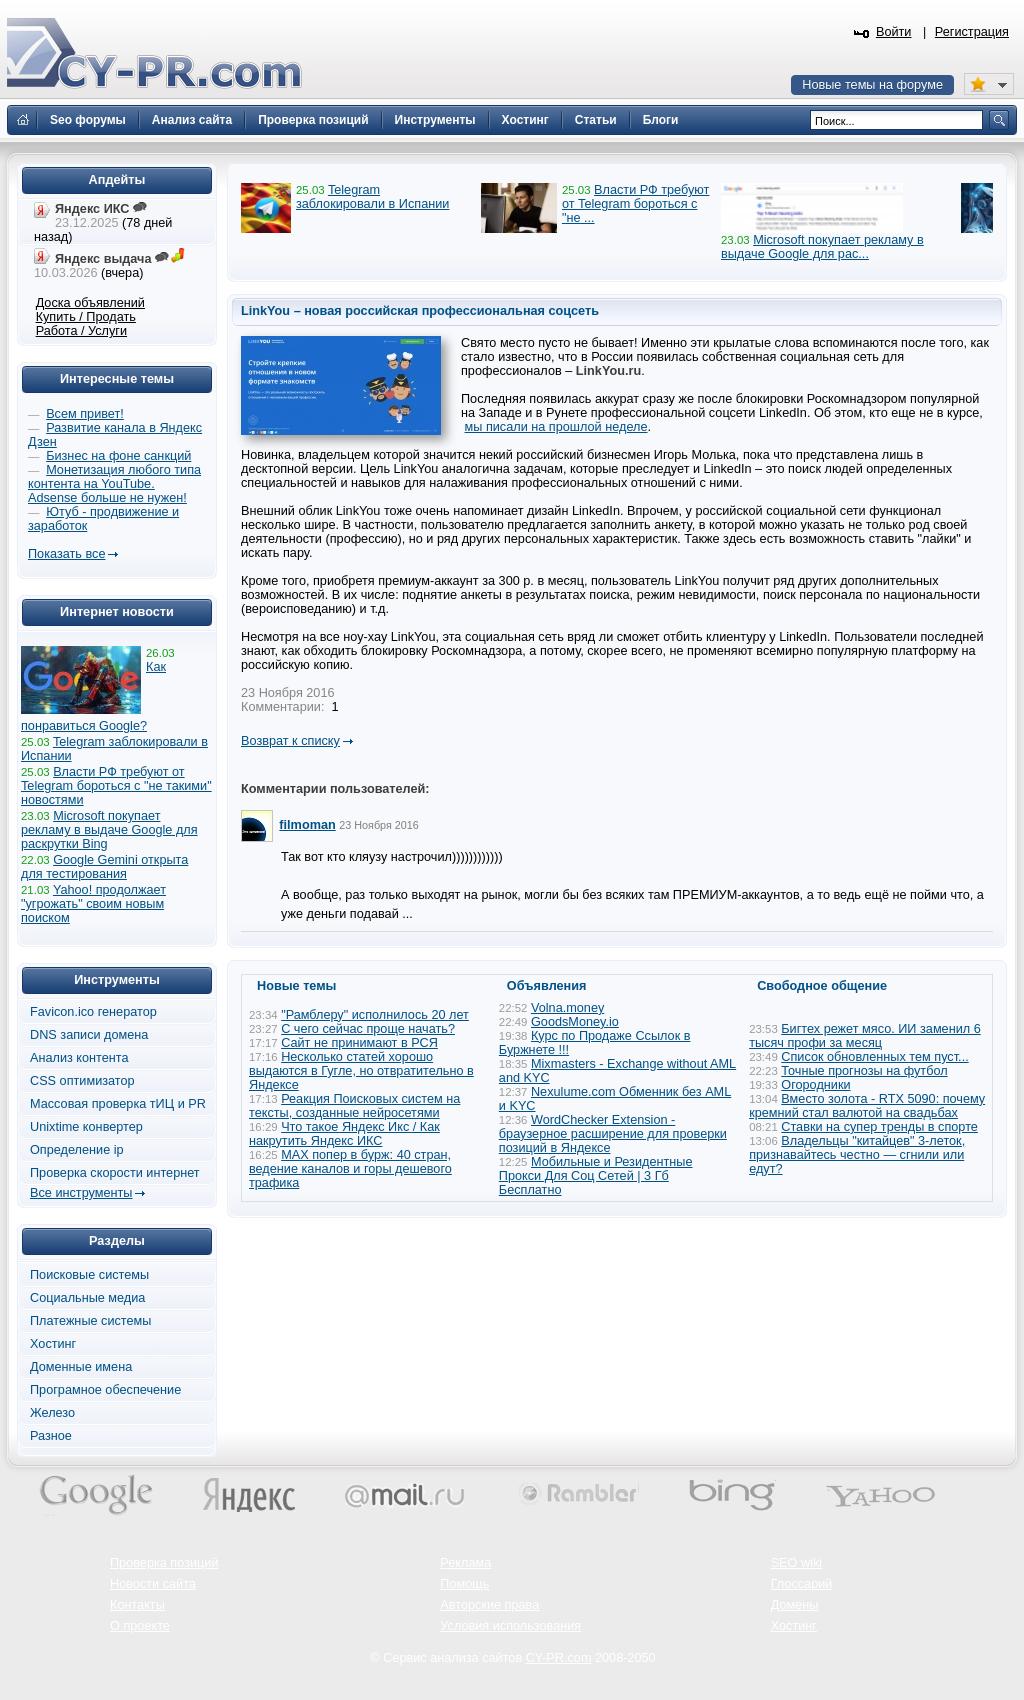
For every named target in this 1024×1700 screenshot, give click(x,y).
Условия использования (510, 1626)
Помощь (464, 1584)
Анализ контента (79, 1058)
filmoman (307, 825)
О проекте (140, 1626)
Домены (795, 1605)
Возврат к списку (290, 741)
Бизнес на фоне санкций (118, 456)
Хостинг (53, 1344)
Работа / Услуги (81, 331)
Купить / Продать (86, 317)
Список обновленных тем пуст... (874, 1057)
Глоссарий (802, 1584)
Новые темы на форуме (872, 85)
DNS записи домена (89, 1035)
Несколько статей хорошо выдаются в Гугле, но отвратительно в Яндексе (361, 1071)
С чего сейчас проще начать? (368, 1029)
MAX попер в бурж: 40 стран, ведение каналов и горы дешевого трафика (350, 1169)
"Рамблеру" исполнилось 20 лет (375, 1015)
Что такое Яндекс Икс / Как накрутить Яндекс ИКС (344, 1134)
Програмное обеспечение (105, 1390)
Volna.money (567, 1008)
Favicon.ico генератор (93, 1012)
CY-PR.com (559, 1658)
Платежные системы (90, 1321)
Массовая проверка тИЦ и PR (118, 1104)
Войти (894, 32)
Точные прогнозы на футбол (864, 1071)
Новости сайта (153, 1584)
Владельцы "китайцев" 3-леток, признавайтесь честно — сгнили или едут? (857, 1155)
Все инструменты (81, 1193)
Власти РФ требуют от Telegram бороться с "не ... (635, 204)
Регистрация (972, 32)
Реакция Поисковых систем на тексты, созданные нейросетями (354, 1106)
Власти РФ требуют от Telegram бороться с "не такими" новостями (116, 786)
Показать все (66, 554)
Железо (52, 1413)
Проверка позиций (164, 1563)
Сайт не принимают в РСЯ (359, 1043)
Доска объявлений (90, 303)
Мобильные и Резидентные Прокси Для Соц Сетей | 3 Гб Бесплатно (596, 1176)
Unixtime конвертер (86, 1127)
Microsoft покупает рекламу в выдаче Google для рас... (822, 247)
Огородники (815, 1085)
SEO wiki (796, 1563)
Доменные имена (81, 1367)
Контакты (137, 1605)
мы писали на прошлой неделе (556, 427)
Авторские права (489, 1605)
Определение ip (77, 1150)
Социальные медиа (87, 1298)
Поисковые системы (89, 1275)
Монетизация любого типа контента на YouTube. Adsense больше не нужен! (114, 484)
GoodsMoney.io (575, 1022)
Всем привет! (85, 414)
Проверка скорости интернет (115, 1173)
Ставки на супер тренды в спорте (879, 1127)
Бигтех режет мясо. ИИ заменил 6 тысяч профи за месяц (865, 1036)
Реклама (465, 1563)
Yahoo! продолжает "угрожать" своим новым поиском (93, 904)
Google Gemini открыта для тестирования (104, 867)
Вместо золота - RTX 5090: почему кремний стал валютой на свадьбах (867, 1106)
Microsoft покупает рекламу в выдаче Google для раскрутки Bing (109, 830)
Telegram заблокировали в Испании (372, 197)
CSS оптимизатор (82, 1081)
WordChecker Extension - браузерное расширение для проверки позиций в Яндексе (613, 1134)
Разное (51, 1436)
